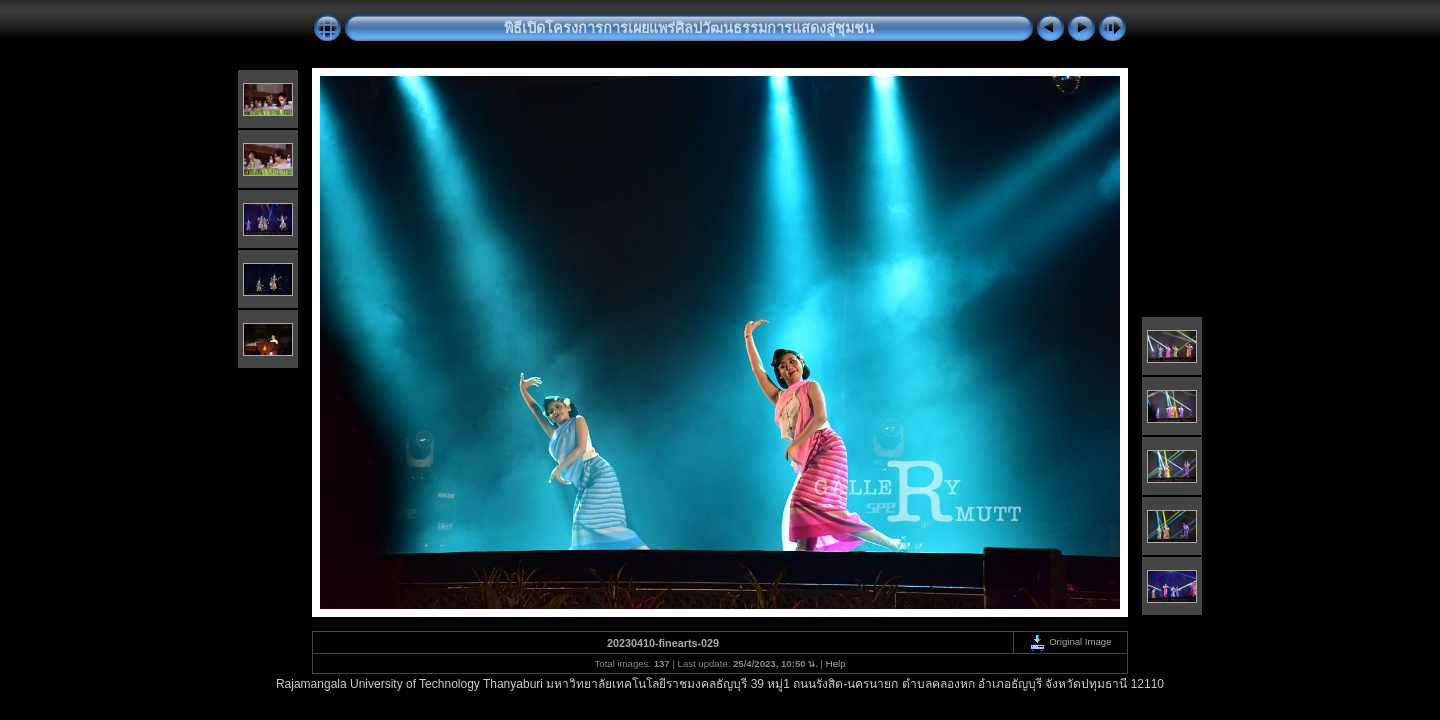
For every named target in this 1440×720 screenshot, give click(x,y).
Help (836, 663)
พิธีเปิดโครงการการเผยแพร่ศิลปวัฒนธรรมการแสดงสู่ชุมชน (689, 28)
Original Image (1070, 641)
